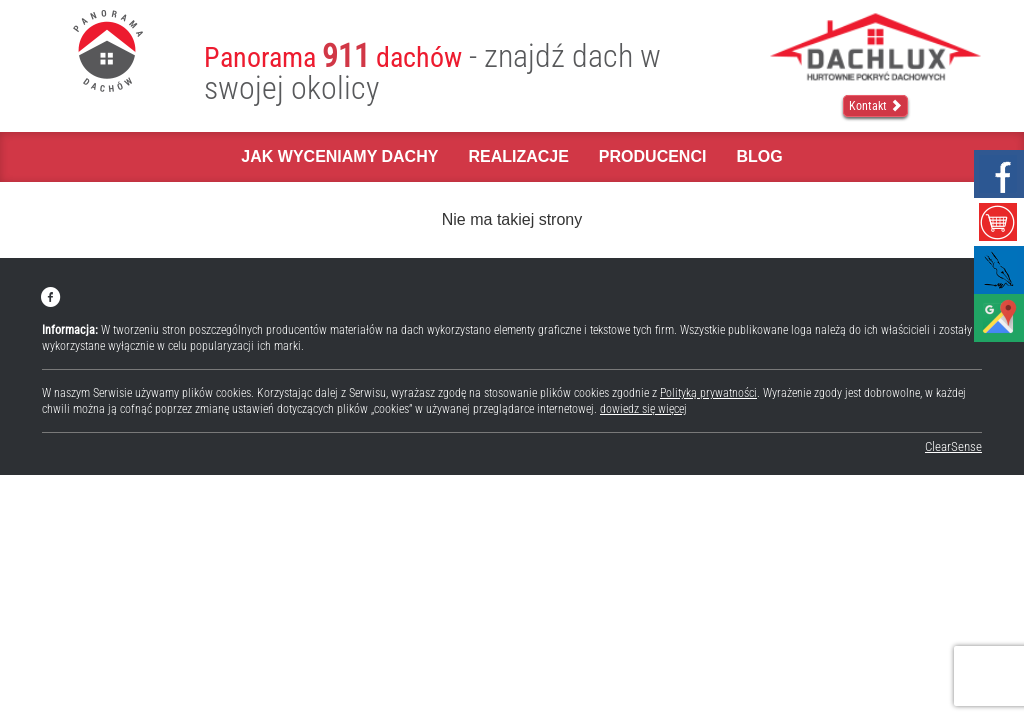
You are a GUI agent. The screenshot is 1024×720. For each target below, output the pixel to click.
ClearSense (953, 446)
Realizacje (518, 156)
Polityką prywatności (708, 393)
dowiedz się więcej (643, 409)
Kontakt (875, 106)
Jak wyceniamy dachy (339, 156)
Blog (759, 156)
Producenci (653, 156)
